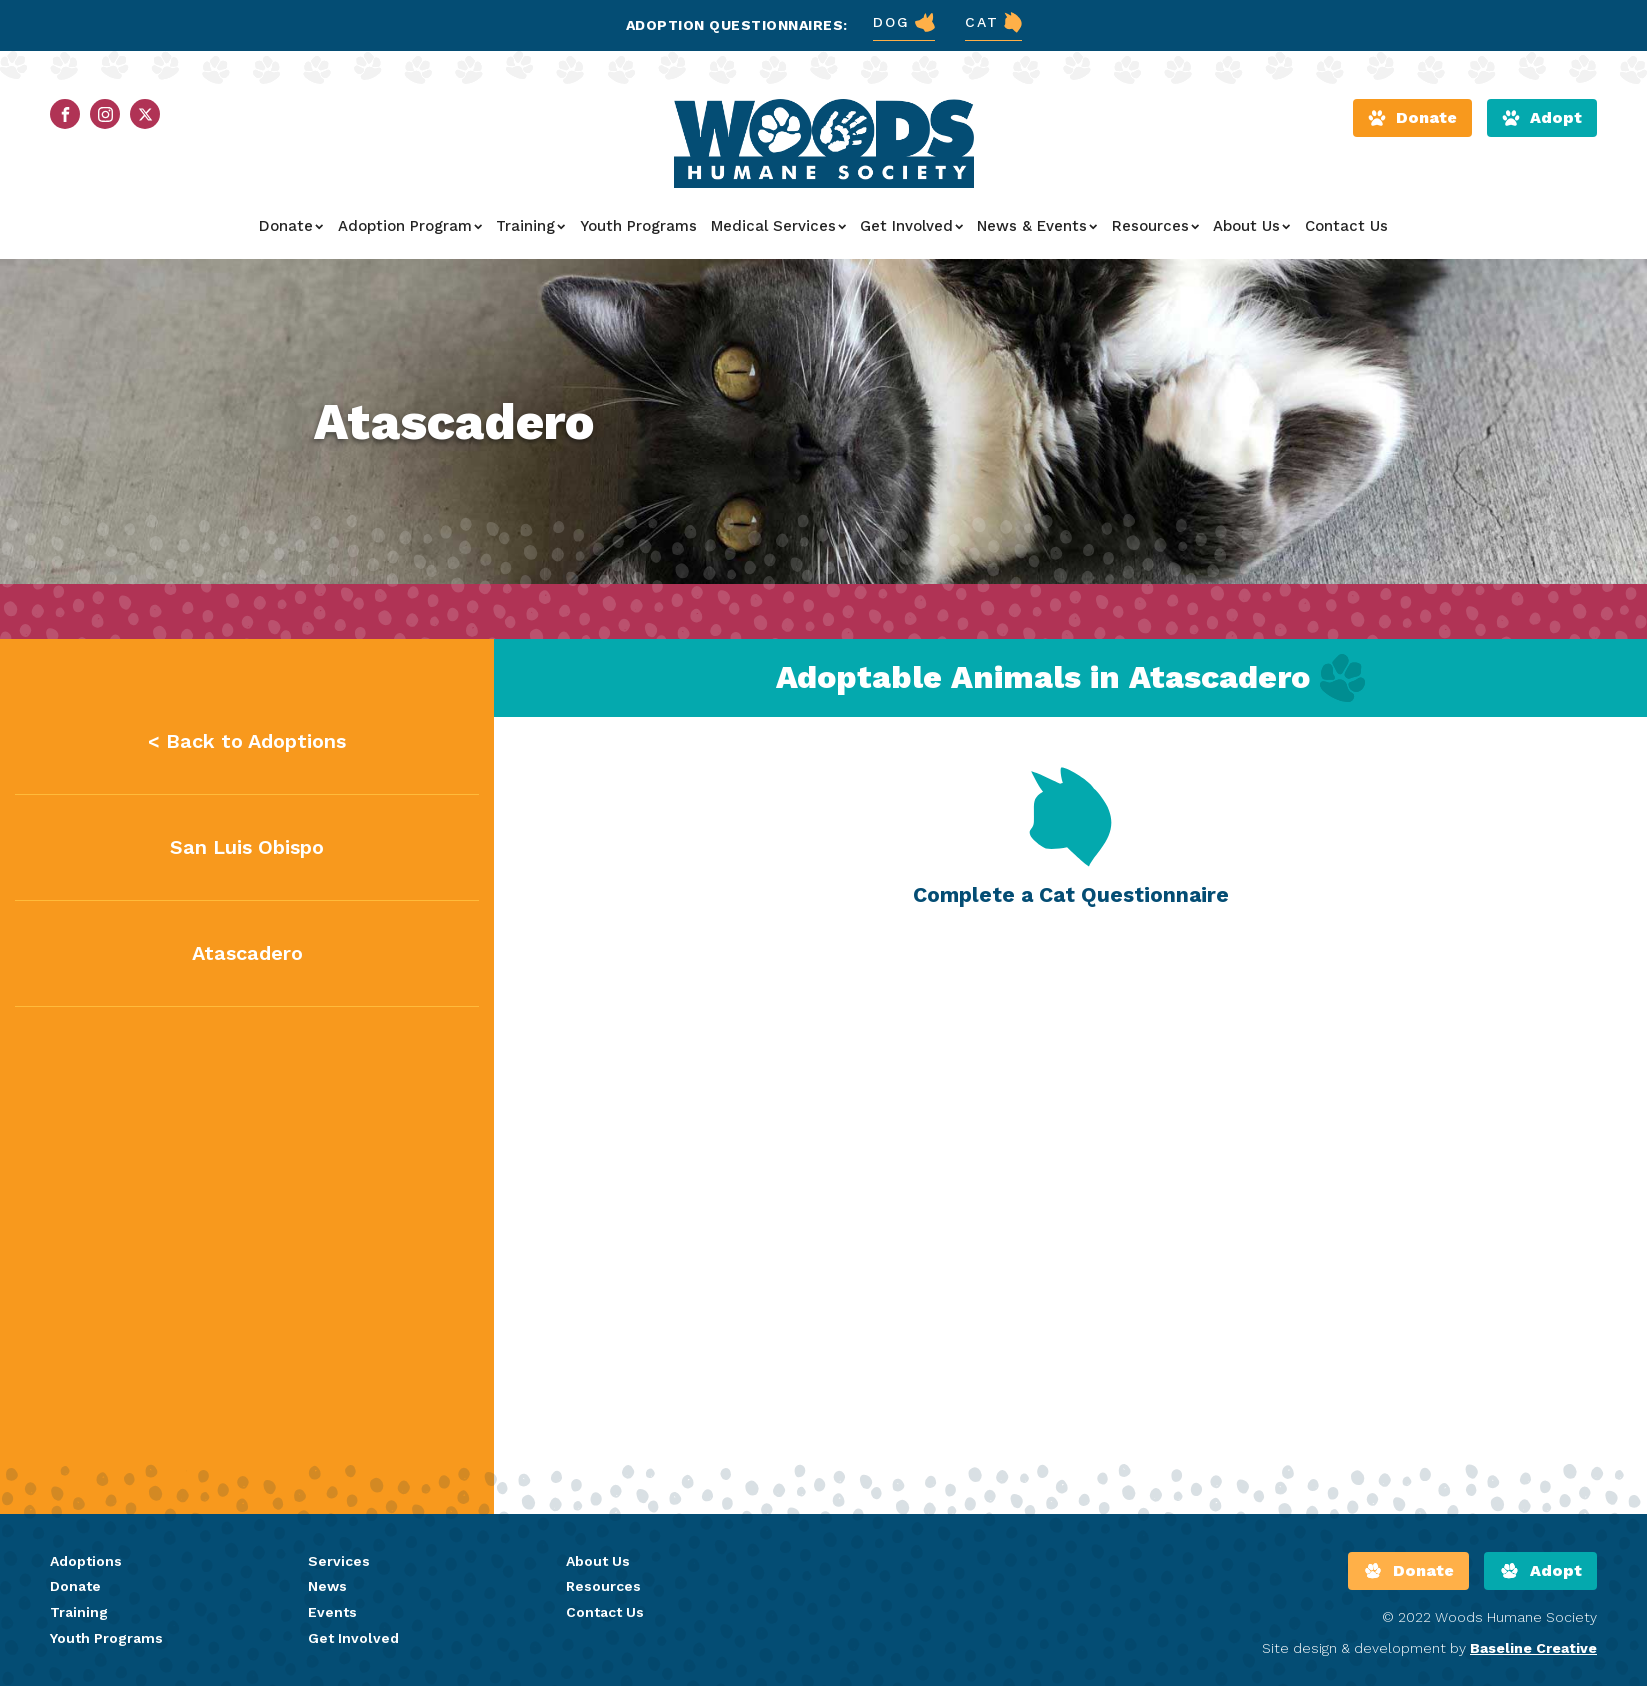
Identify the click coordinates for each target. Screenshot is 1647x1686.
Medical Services (778, 226)
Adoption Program (410, 226)
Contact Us (1346, 226)
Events (332, 1612)
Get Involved (911, 226)
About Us (1251, 226)
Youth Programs (638, 226)
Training (530, 226)
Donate (291, 226)
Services (339, 1561)
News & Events (1037, 226)
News (327, 1586)
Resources (1155, 226)
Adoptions (86, 1561)
